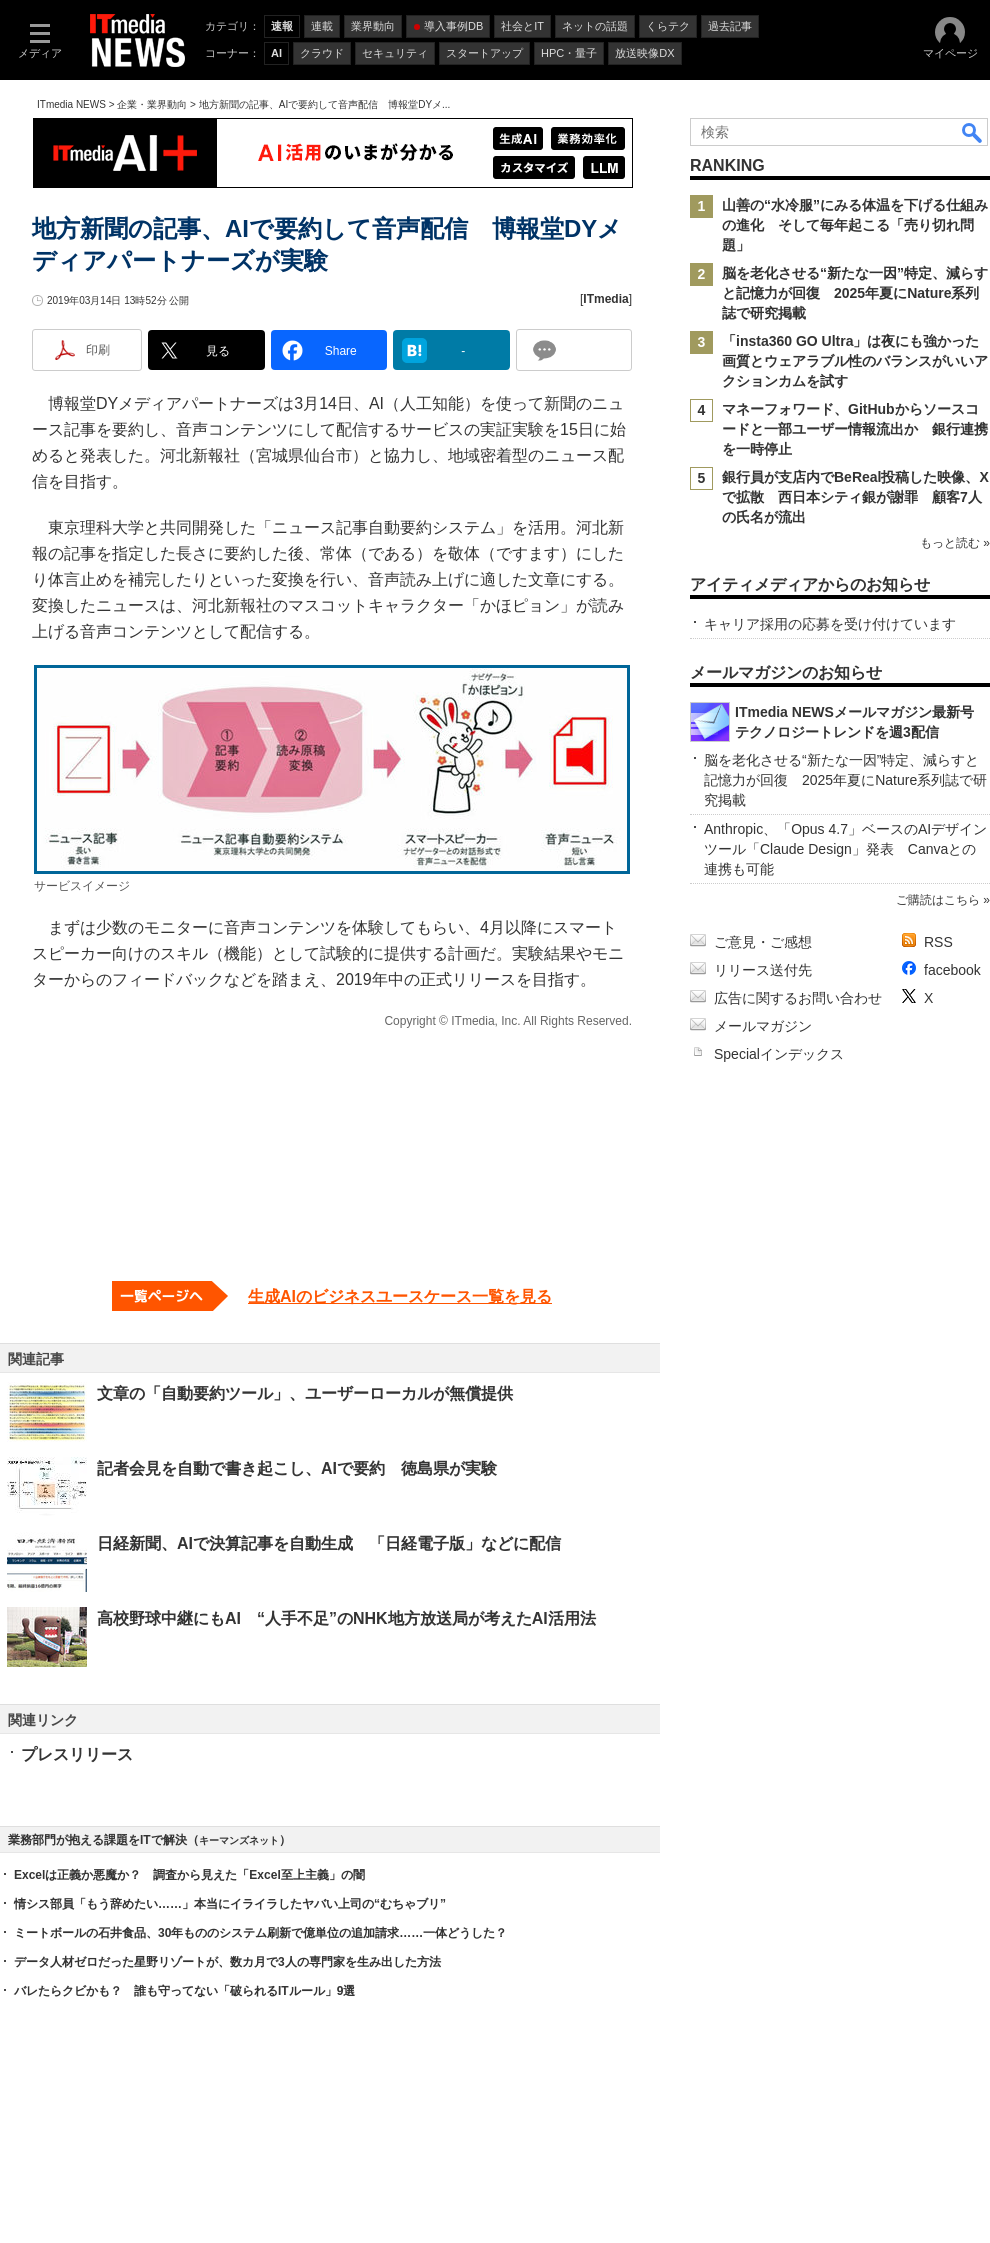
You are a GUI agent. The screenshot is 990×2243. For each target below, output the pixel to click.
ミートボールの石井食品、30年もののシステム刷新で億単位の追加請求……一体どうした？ (260, 1933)
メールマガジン (763, 1026)
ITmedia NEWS (71, 104)
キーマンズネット (239, 1840)
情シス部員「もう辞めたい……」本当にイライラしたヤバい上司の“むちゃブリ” (230, 1904)
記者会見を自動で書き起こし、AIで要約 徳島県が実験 (297, 1468)
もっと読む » (955, 543)
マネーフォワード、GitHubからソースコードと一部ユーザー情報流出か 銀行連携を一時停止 (855, 429)
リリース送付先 (763, 970)
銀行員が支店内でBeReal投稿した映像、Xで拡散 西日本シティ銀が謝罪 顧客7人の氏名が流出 (855, 497)
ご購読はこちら (938, 900)
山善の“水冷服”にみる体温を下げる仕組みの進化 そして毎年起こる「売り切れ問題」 (855, 225)
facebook (952, 970)
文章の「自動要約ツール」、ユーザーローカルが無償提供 (305, 1393)
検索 (973, 132)
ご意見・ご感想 (763, 942)
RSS (938, 942)
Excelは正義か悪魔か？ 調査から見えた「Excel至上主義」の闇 (189, 1875)
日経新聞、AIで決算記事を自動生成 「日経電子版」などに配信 (329, 1543)
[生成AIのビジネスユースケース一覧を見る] (332, 1296)
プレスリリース (77, 1754)
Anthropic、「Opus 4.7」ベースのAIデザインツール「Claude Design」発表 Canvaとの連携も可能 (845, 849)
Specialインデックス (779, 1054)
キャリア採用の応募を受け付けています (830, 624)
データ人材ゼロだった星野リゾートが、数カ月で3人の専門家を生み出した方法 (227, 1962)
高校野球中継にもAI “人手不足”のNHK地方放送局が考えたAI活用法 (346, 1618)
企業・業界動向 (152, 104)
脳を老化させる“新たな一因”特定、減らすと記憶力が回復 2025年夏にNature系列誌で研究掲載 (855, 293)
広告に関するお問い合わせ (798, 998)
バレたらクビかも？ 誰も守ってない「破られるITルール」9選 (184, 1991)
